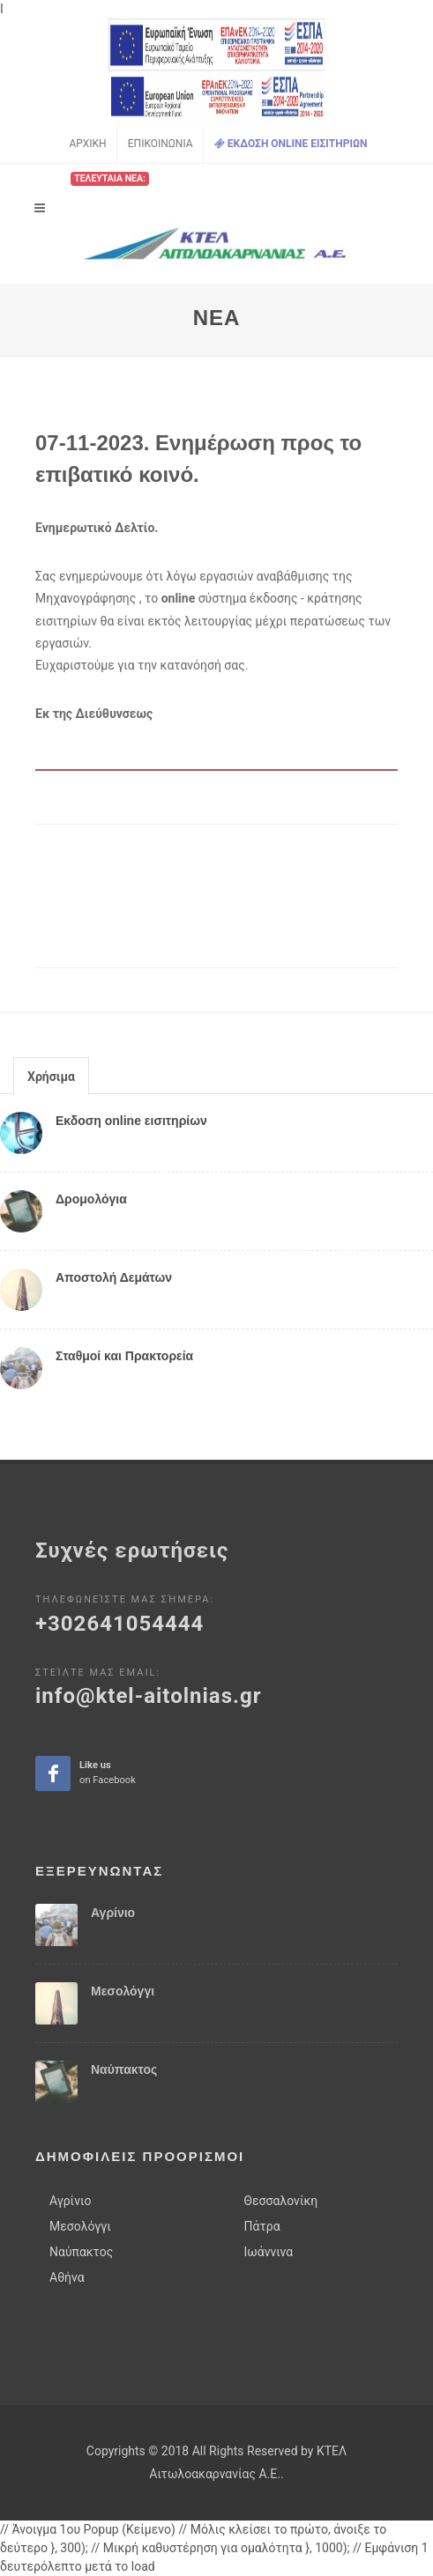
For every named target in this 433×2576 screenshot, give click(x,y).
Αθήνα (67, 2277)
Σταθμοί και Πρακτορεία (124, 1356)
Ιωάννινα (269, 2252)
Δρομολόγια (91, 1199)
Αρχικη (87, 143)
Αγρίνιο (113, 1913)
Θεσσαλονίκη (281, 2201)
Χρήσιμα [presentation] (51, 1077)
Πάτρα (262, 2226)
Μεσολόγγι (122, 1991)
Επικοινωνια (160, 143)
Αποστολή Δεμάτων (114, 1277)
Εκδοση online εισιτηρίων (131, 1121)
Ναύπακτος (124, 2069)
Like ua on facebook (53, 1774)
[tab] (51, 1075)
